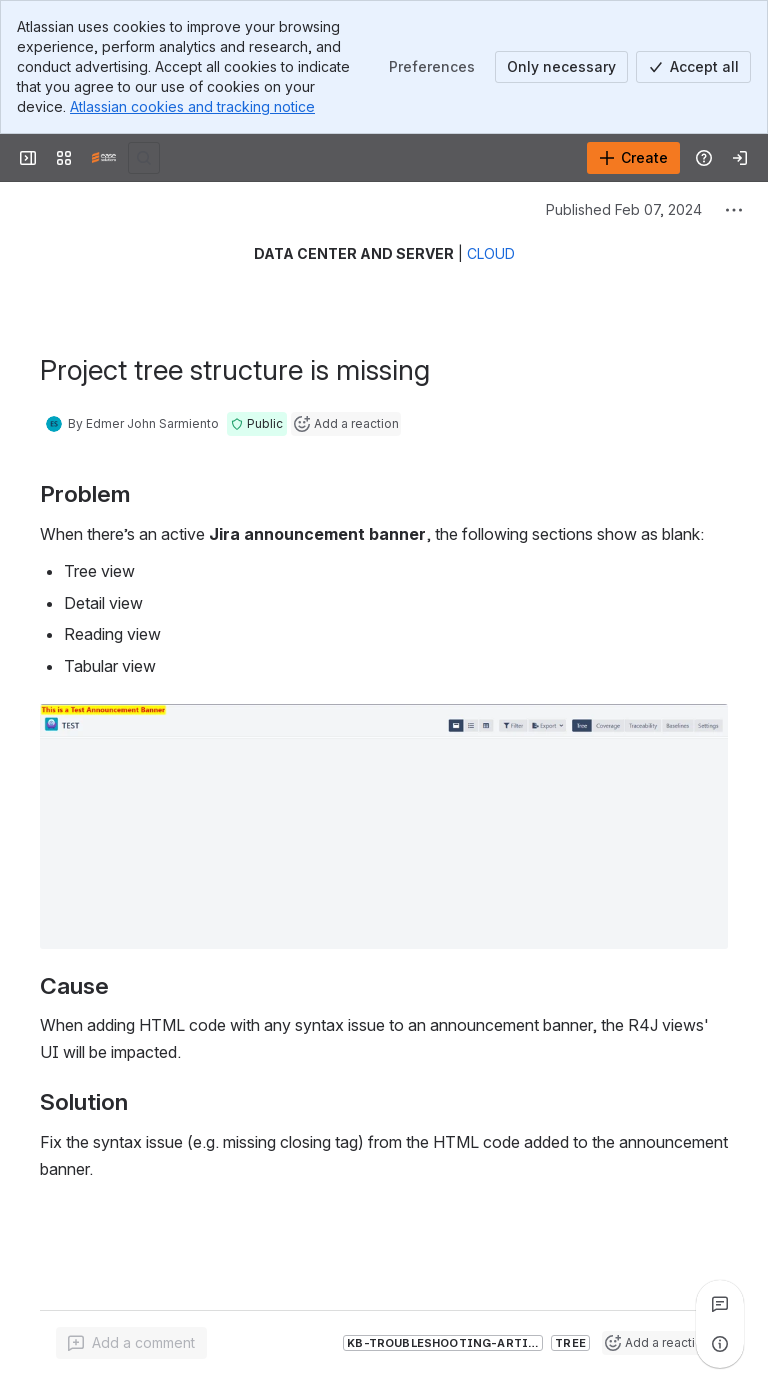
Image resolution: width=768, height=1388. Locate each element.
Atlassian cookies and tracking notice (192, 106)
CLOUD (491, 253)
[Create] (633, 158)
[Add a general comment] (131, 1343)
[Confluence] (104, 158)
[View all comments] (720, 1304)
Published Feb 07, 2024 (624, 209)
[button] (257, 424)
